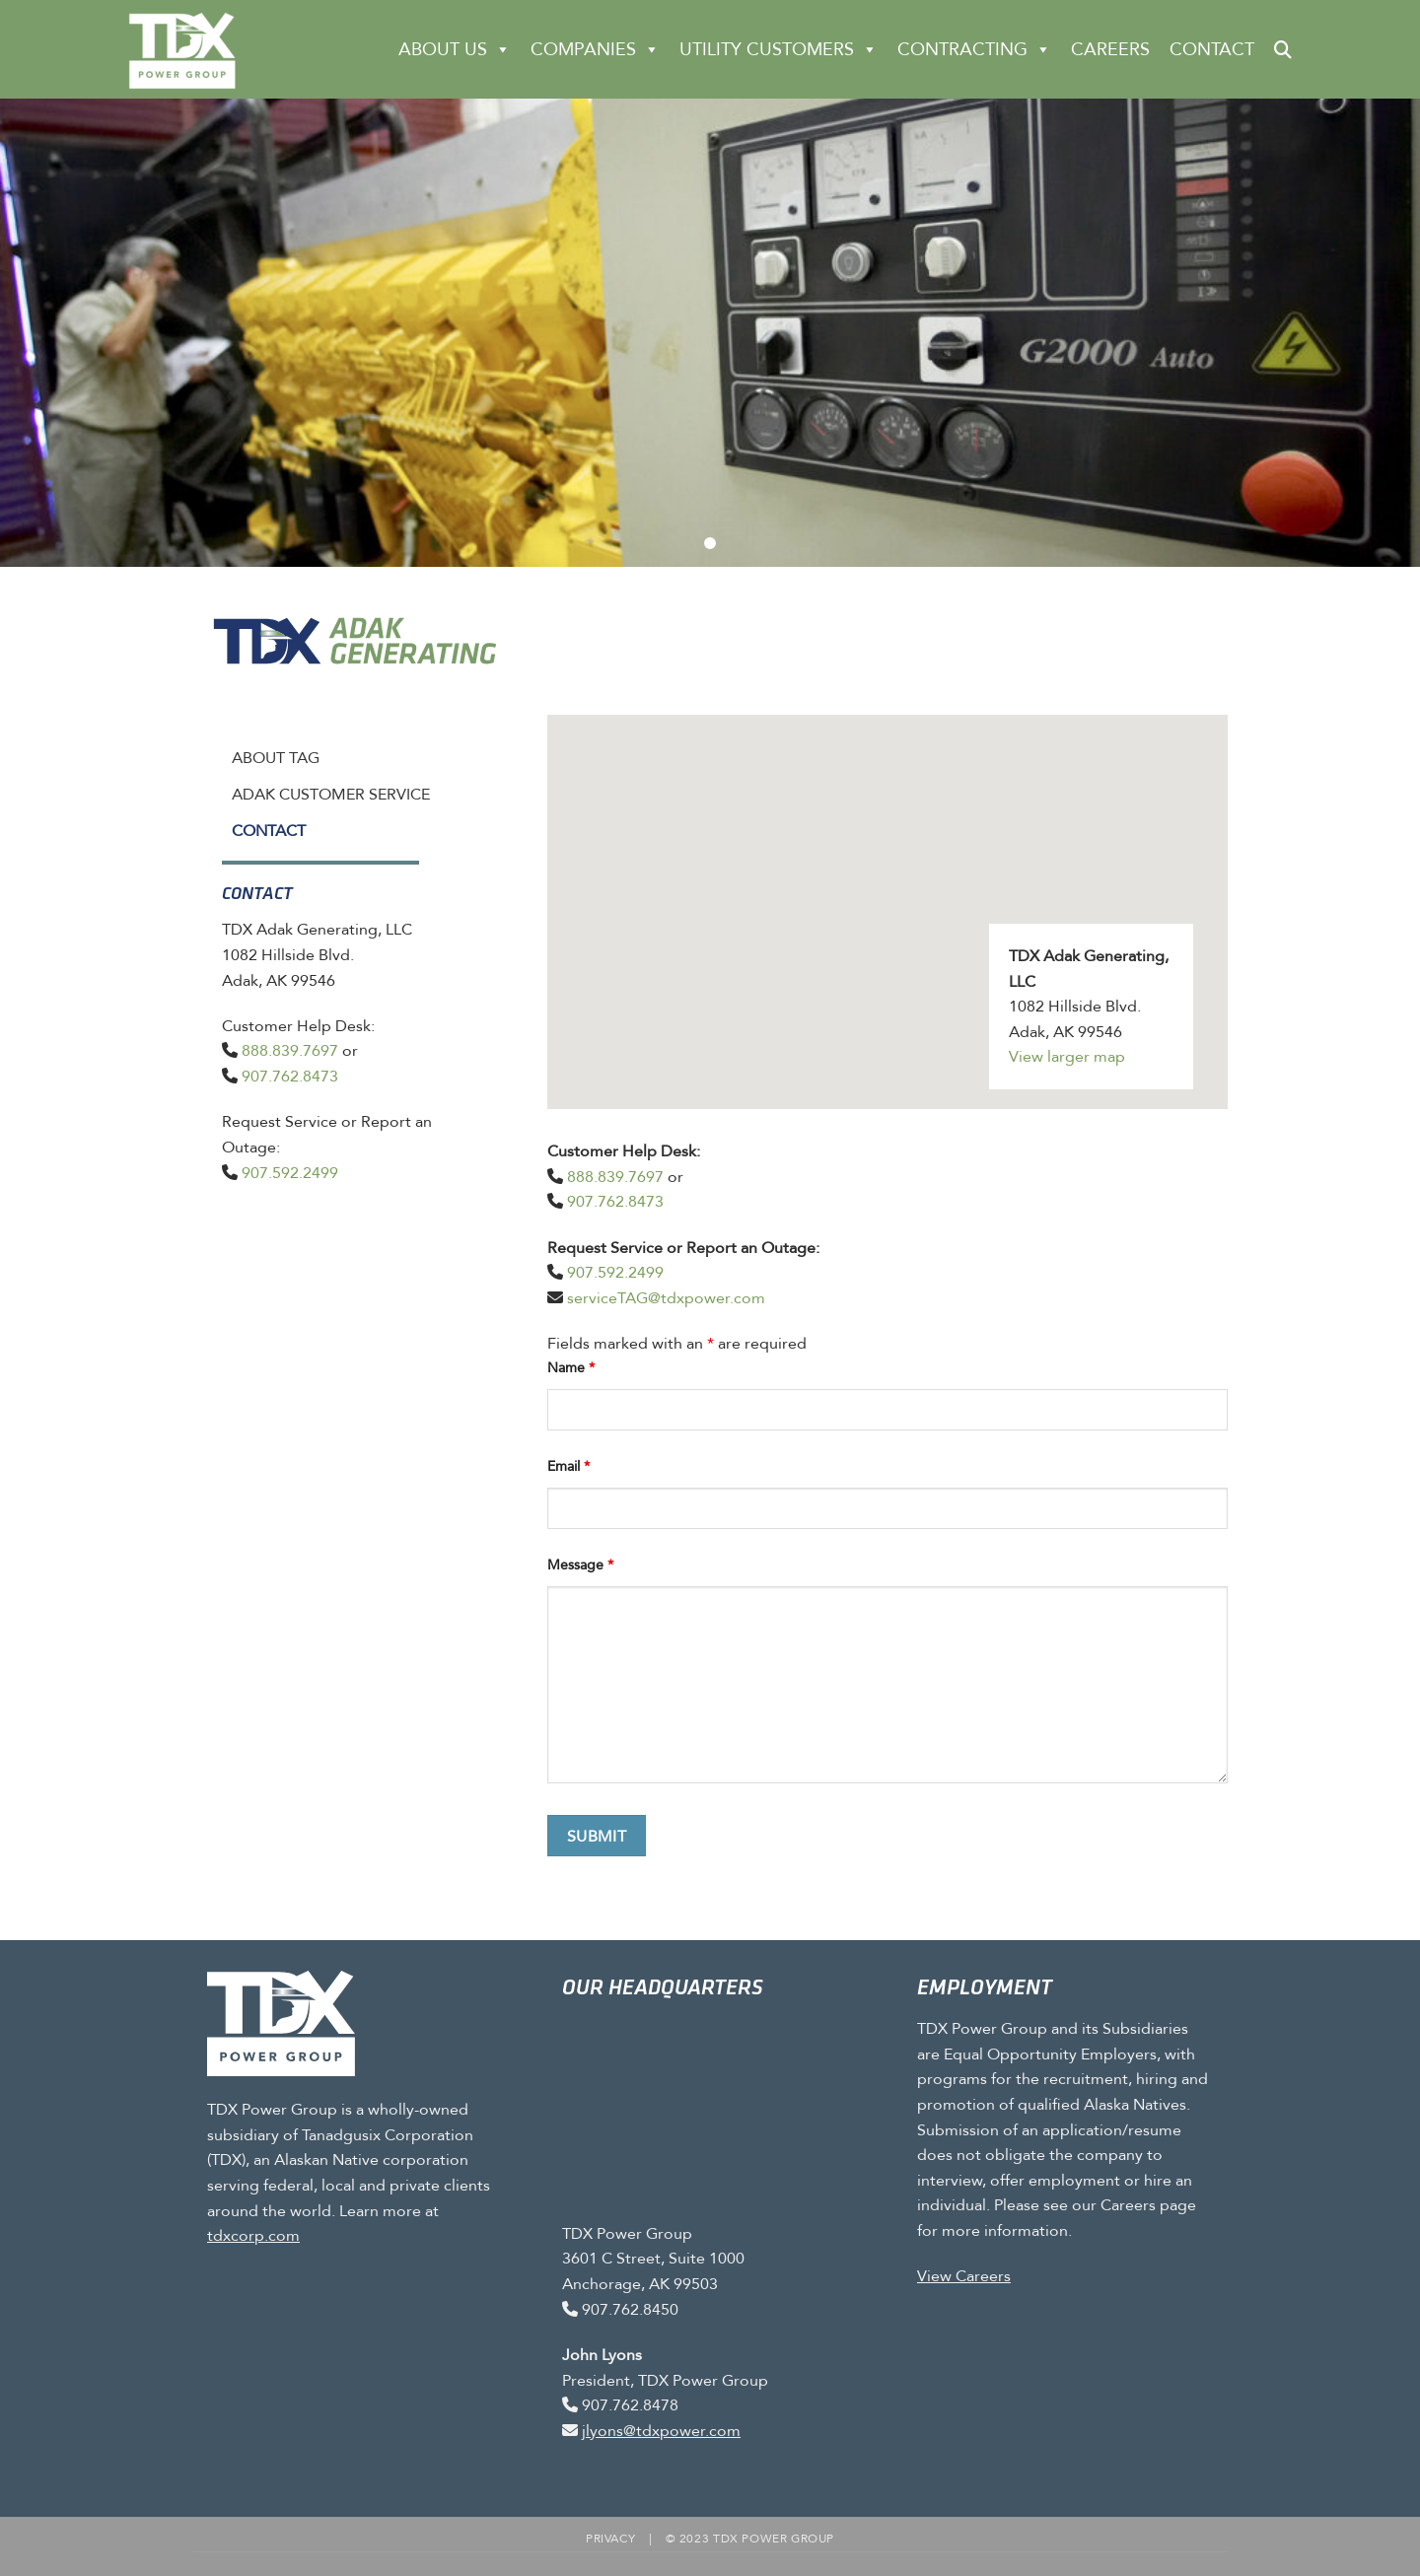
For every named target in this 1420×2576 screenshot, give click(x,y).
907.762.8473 (290, 1076)
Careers (1110, 49)
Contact (1212, 49)
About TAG (276, 757)
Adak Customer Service (331, 794)
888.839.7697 (290, 1050)
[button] (1283, 49)
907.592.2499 (290, 1172)
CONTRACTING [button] (974, 49)
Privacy (610, 2538)
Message (580, 1565)
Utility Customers (778, 49)
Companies (595, 49)
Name (571, 1367)
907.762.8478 (630, 2405)
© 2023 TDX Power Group (750, 2538)
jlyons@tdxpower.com (661, 2430)
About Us (454, 49)
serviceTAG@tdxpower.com (666, 1298)
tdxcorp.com (253, 2235)
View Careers (964, 2275)
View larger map (1067, 1056)
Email (568, 1466)
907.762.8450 (630, 2309)
